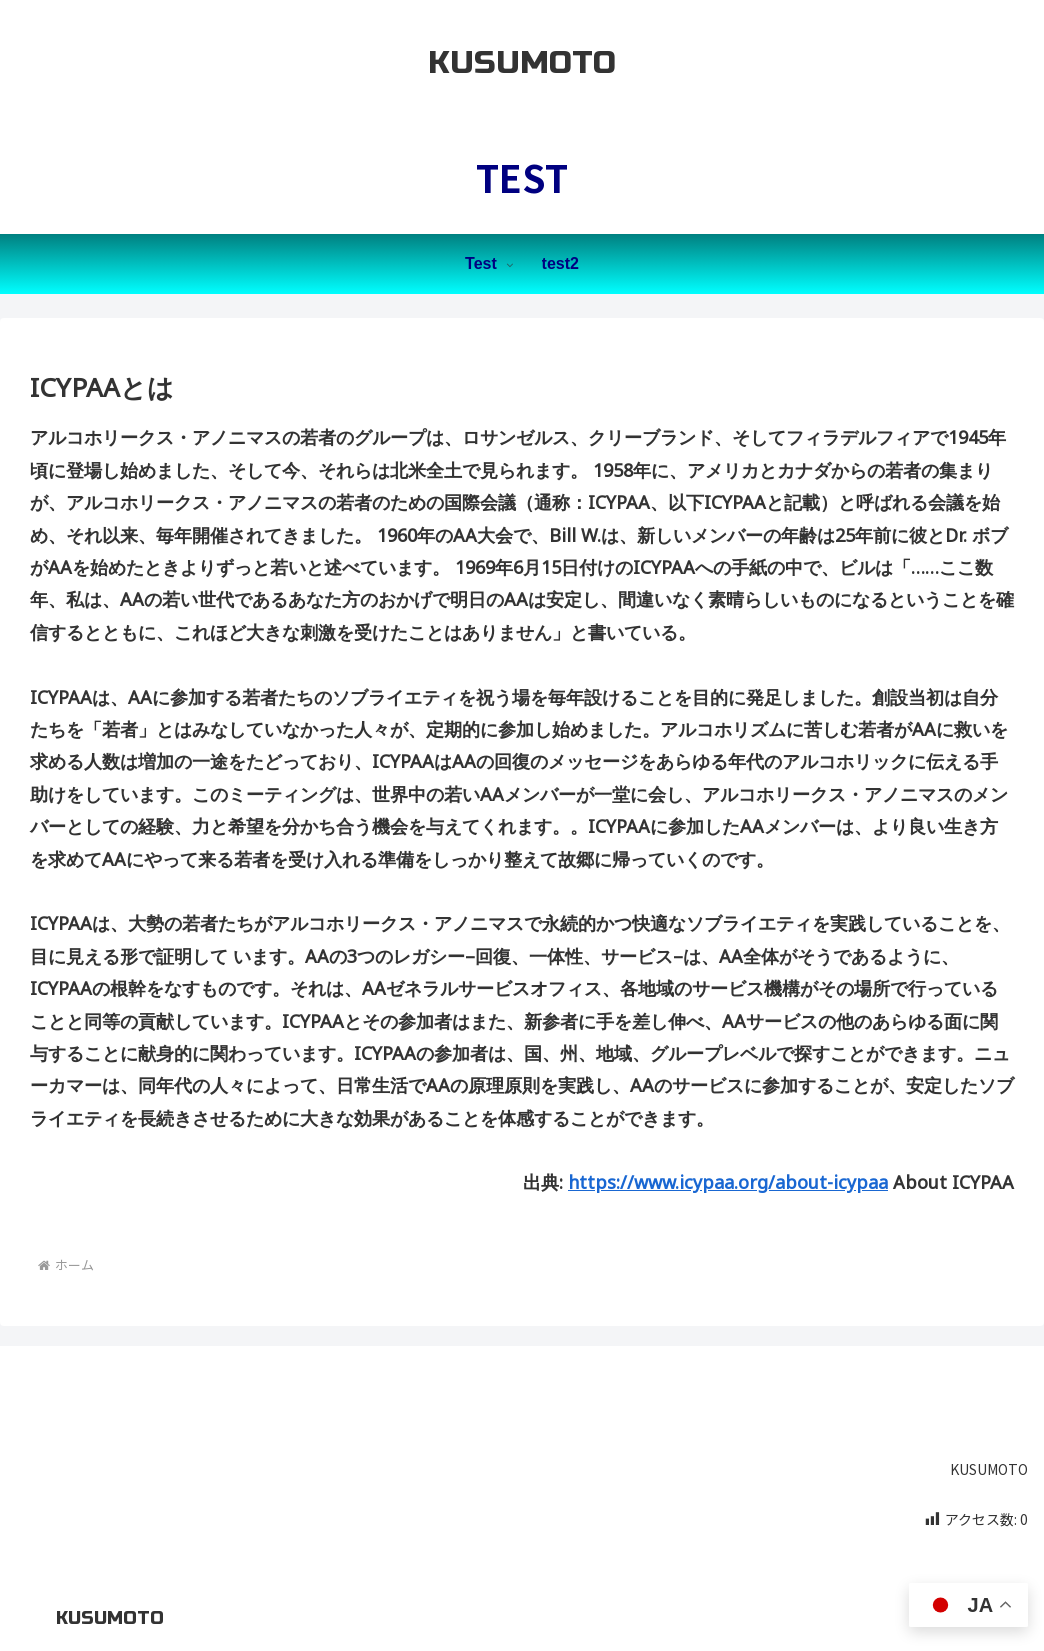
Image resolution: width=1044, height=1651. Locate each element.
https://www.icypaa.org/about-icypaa (728, 1182)
